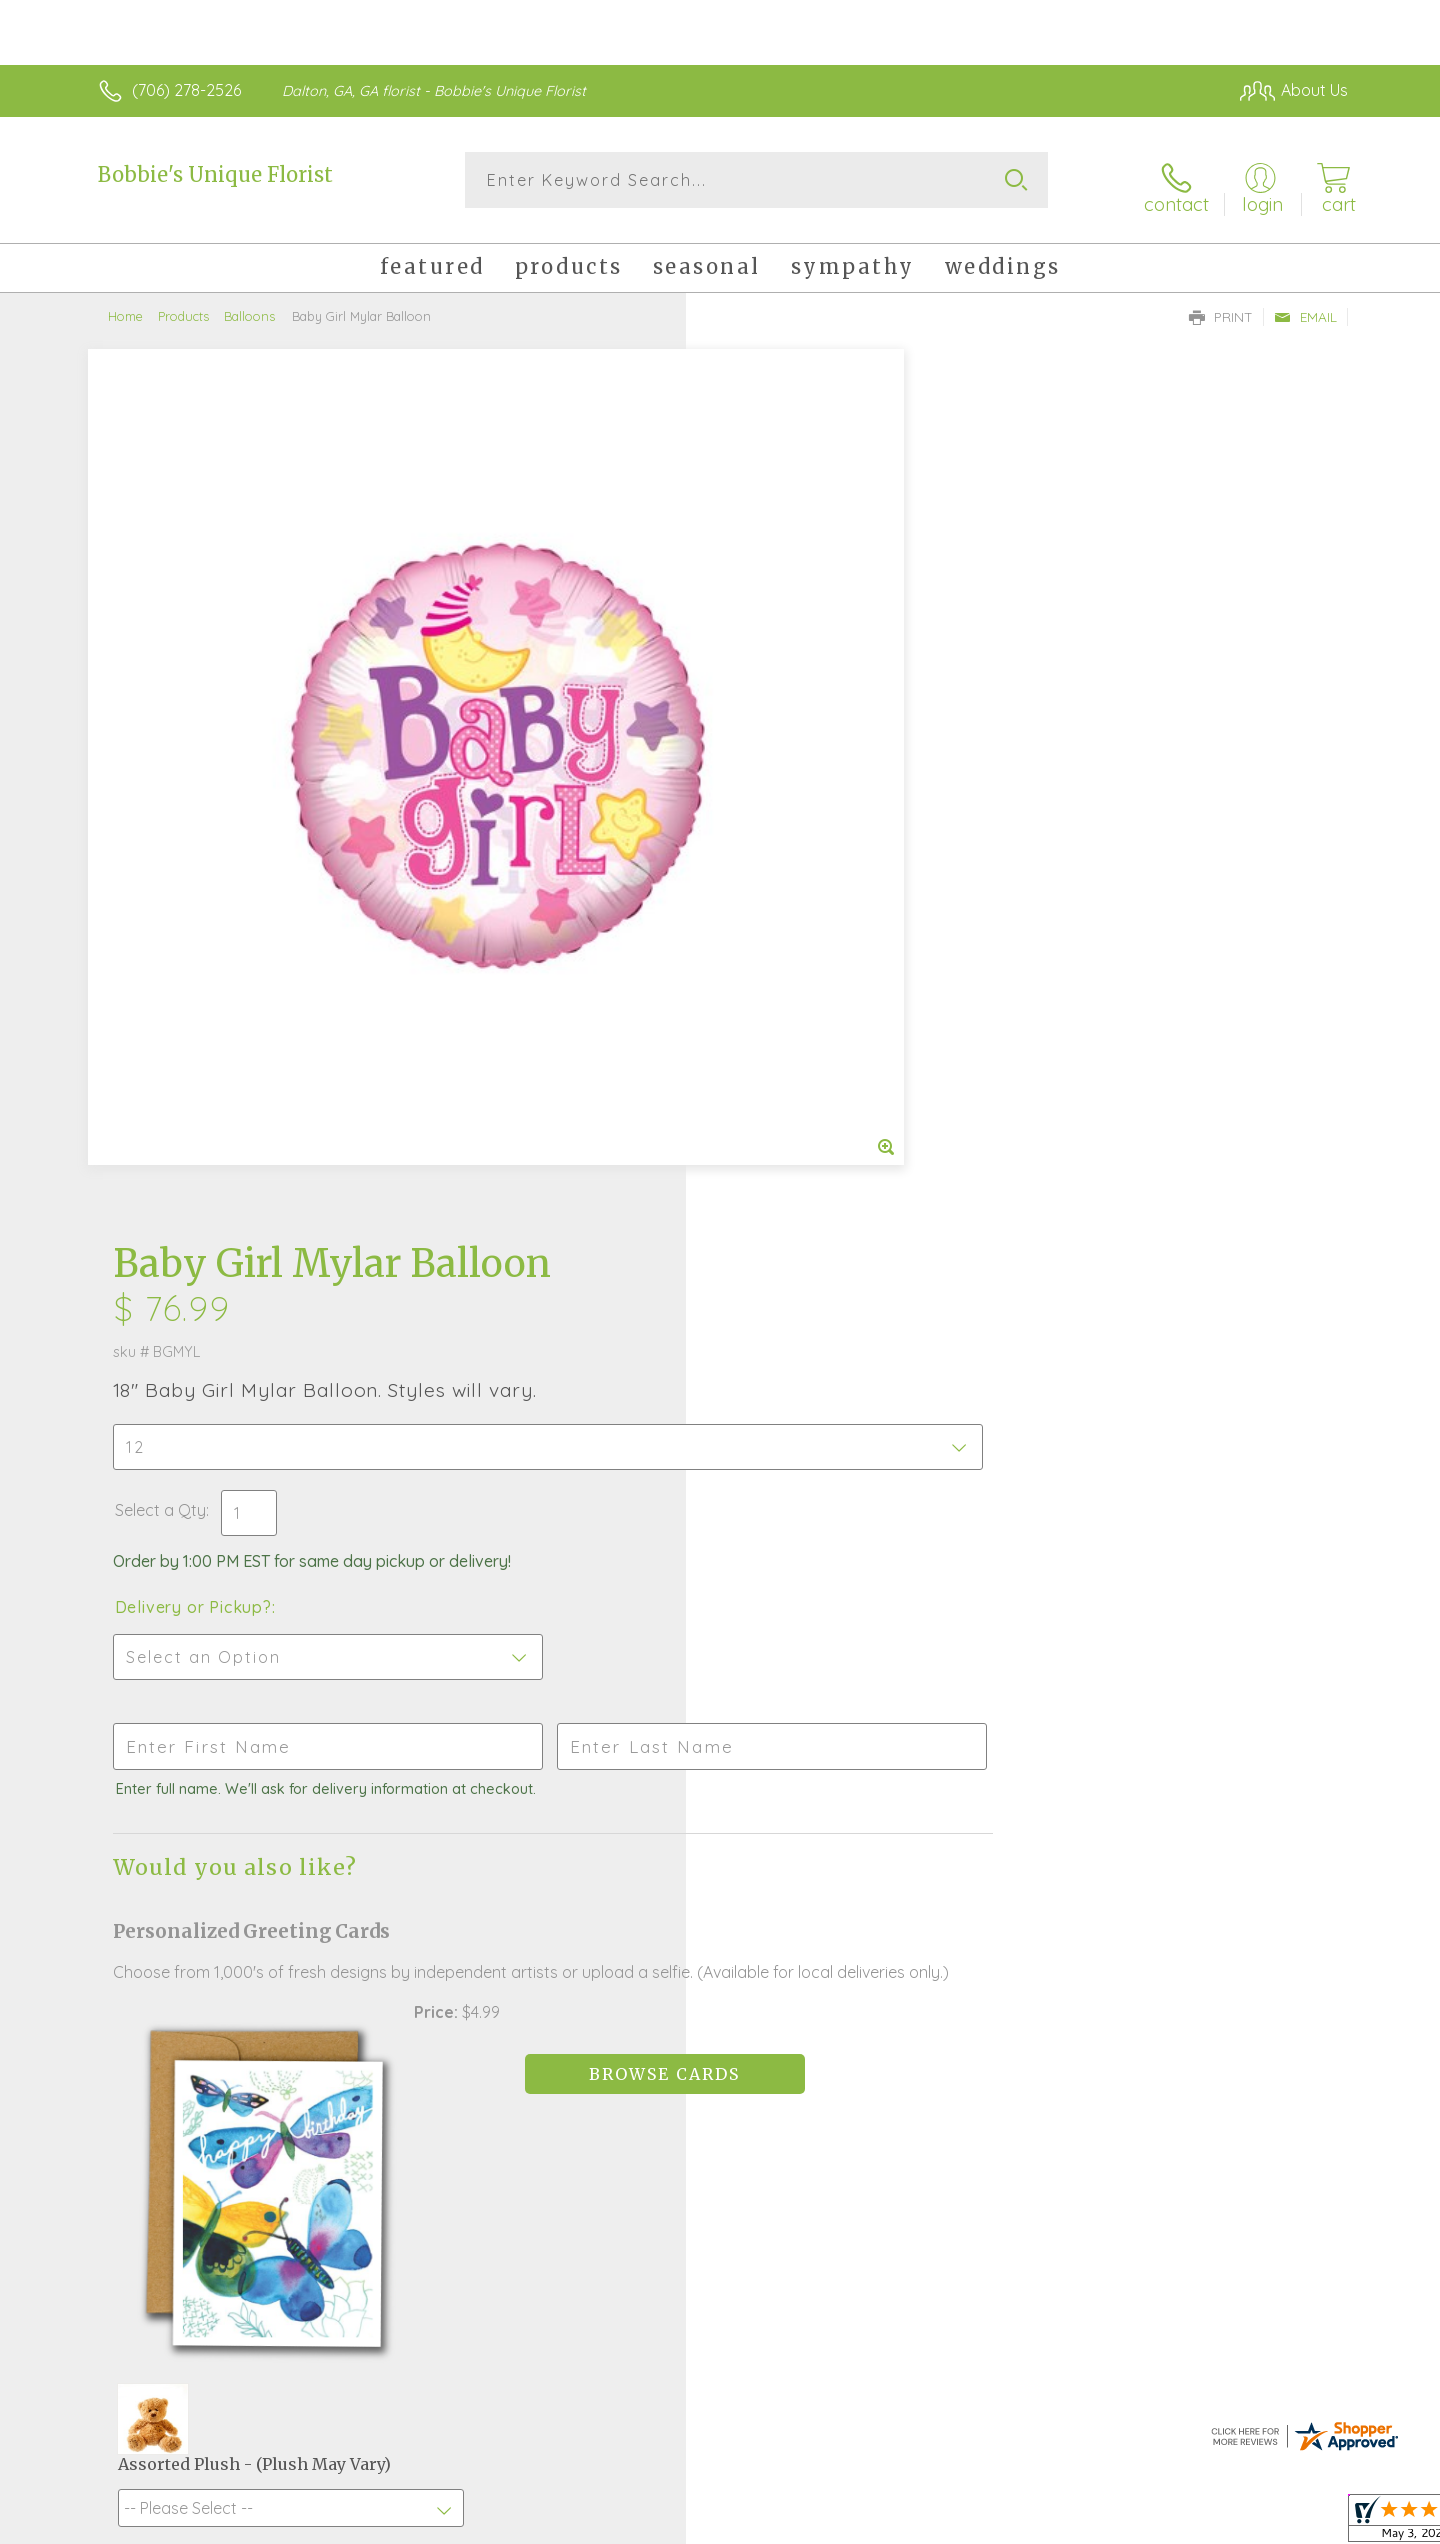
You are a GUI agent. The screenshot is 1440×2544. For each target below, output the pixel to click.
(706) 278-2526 (186, 90)
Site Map (1294, 2523)
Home (125, 305)
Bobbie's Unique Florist (215, 174)
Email (1305, 306)
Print (1221, 306)
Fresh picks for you (545, 1916)
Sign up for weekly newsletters (970, 1904)
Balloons (249, 305)
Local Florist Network (1171, 2523)
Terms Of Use (910, 2523)
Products (183, 305)
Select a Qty (767, 604)
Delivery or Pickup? (800, 701)
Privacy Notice (1028, 2523)
